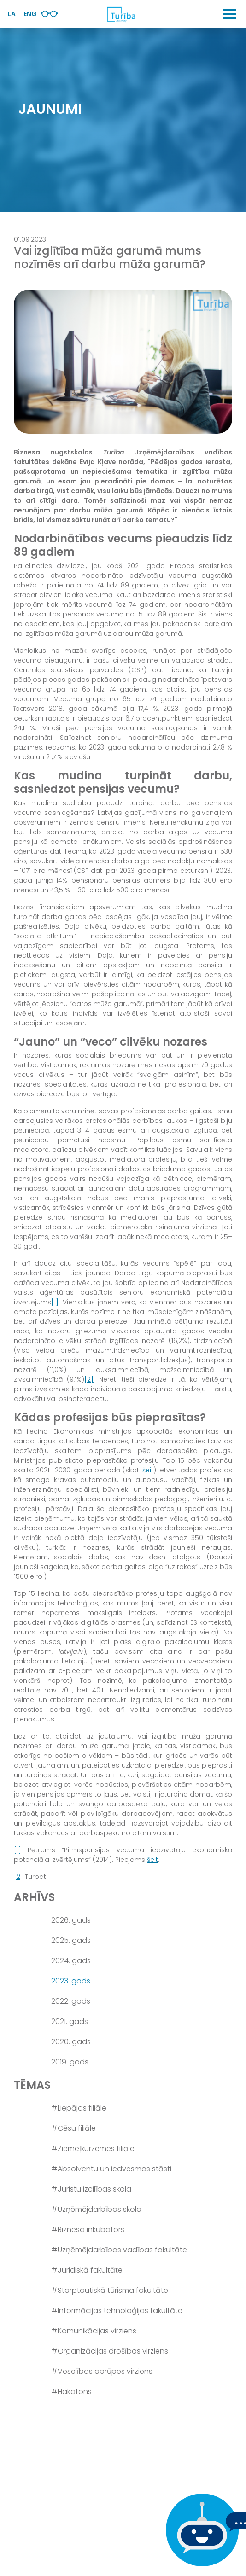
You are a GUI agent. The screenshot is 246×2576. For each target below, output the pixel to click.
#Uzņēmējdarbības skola (96, 2209)
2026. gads (71, 1920)
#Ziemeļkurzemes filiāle (93, 2148)
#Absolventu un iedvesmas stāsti (111, 2168)
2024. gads (71, 1960)
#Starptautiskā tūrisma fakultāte (109, 2290)
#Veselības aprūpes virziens (101, 2371)
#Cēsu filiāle (73, 2128)
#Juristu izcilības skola (91, 2189)
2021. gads (69, 2021)
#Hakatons (71, 2391)
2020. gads (71, 2041)
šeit (147, 1470)
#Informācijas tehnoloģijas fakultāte (116, 2310)
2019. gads (69, 2062)
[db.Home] (120, 14)
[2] (89, 1379)
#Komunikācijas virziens (93, 2331)
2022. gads (70, 2001)
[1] (55, 1302)
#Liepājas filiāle (78, 2108)
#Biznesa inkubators (87, 2229)
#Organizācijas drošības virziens (109, 2351)
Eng (30, 13)
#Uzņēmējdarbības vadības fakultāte (119, 2250)
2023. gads (70, 1981)
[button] (229, 14)
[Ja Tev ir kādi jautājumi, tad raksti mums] (200, 2530)
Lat (14, 13)
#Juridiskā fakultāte (87, 2270)
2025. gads (71, 1940)
